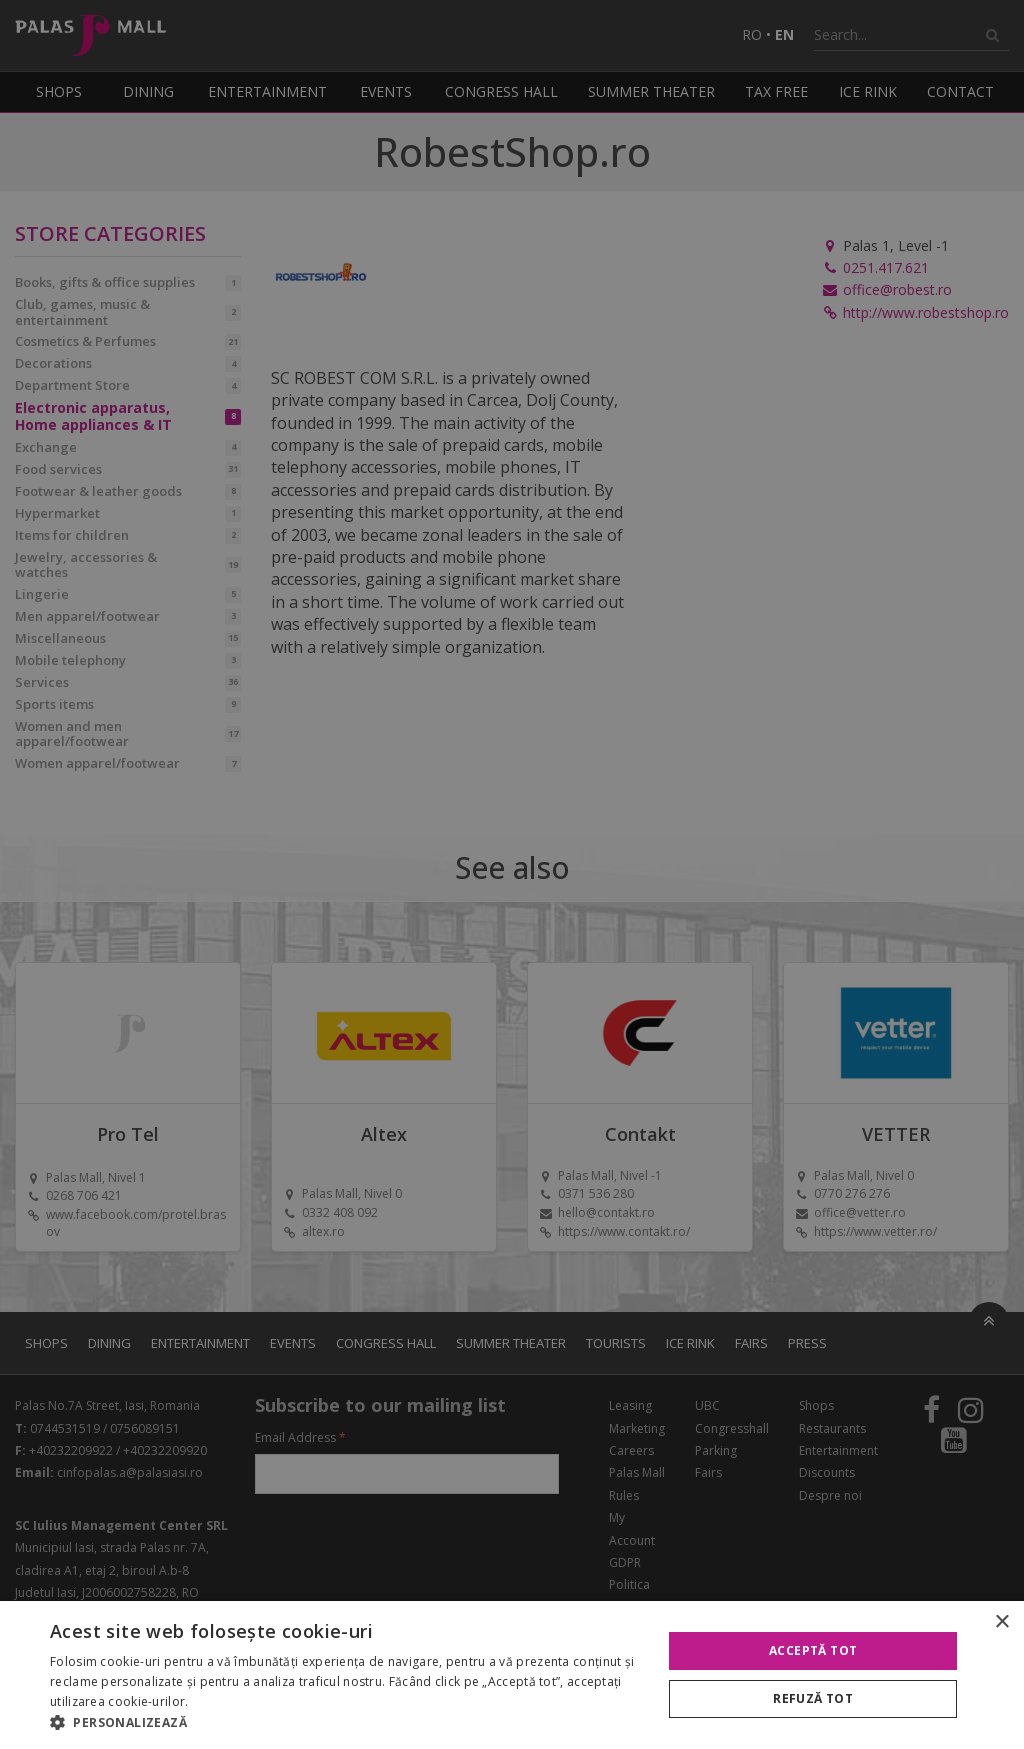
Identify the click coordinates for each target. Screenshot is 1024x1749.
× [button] (1001, 1622)
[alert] (512, 874)
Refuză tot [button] (813, 1698)
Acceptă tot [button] (813, 1650)
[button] (347, 1723)
